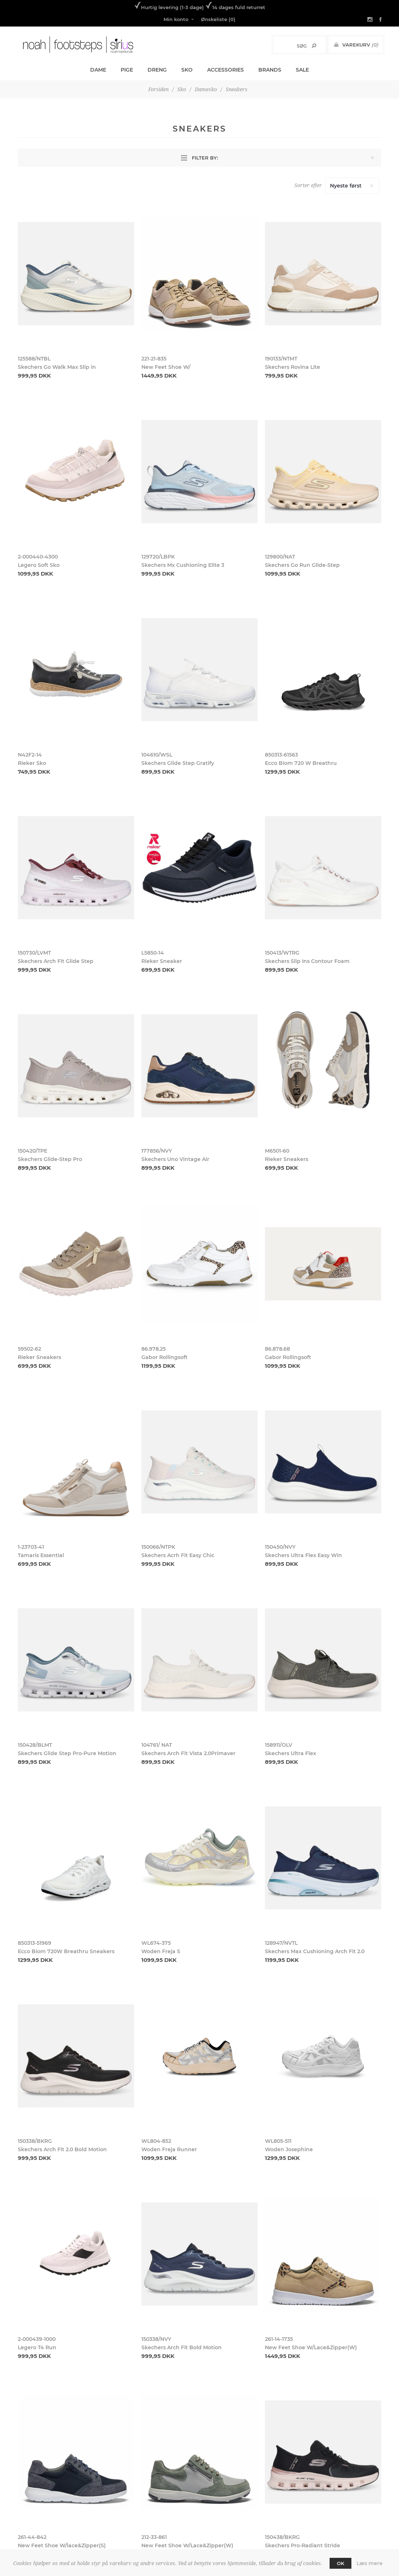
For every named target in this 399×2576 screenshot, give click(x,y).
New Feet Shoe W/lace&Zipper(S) (62, 2545)
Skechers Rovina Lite (292, 367)
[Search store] (292, 46)
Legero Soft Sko (39, 565)
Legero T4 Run (37, 2347)
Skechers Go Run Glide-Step (302, 565)
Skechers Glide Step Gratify (177, 763)
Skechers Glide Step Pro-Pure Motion (67, 1753)
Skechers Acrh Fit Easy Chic (177, 1555)
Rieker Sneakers (286, 1159)
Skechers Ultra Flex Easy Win (303, 1555)
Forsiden (158, 89)
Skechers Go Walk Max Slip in (57, 367)
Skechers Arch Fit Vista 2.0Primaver (188, 1753)
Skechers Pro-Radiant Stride (302, 2545)
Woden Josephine (289, 2149)
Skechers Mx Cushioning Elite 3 (182, 565)
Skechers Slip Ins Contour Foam (307, 961)
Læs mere (369, 2563)
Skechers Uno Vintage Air (175, 1159)
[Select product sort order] (352, 186)
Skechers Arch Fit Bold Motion (181, 2347)
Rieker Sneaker (161, 961)
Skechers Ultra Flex (290, 1753)
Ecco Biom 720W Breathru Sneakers (66, 1951)
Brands (269, 69)
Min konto (176, 19)
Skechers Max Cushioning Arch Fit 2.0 (314, 1951)
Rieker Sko (32, 763)
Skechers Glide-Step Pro (50, 1159)
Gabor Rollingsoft (164, 1357)
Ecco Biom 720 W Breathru (301, 763)
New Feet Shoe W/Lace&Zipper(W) (311, 2347)
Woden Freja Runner (169, 2149)
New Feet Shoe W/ (165, 367)
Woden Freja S (160, 1951)
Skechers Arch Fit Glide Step (55, 961)
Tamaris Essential (41, 1555)
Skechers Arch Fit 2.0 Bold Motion (62, 2149)
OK (340, 2563)
